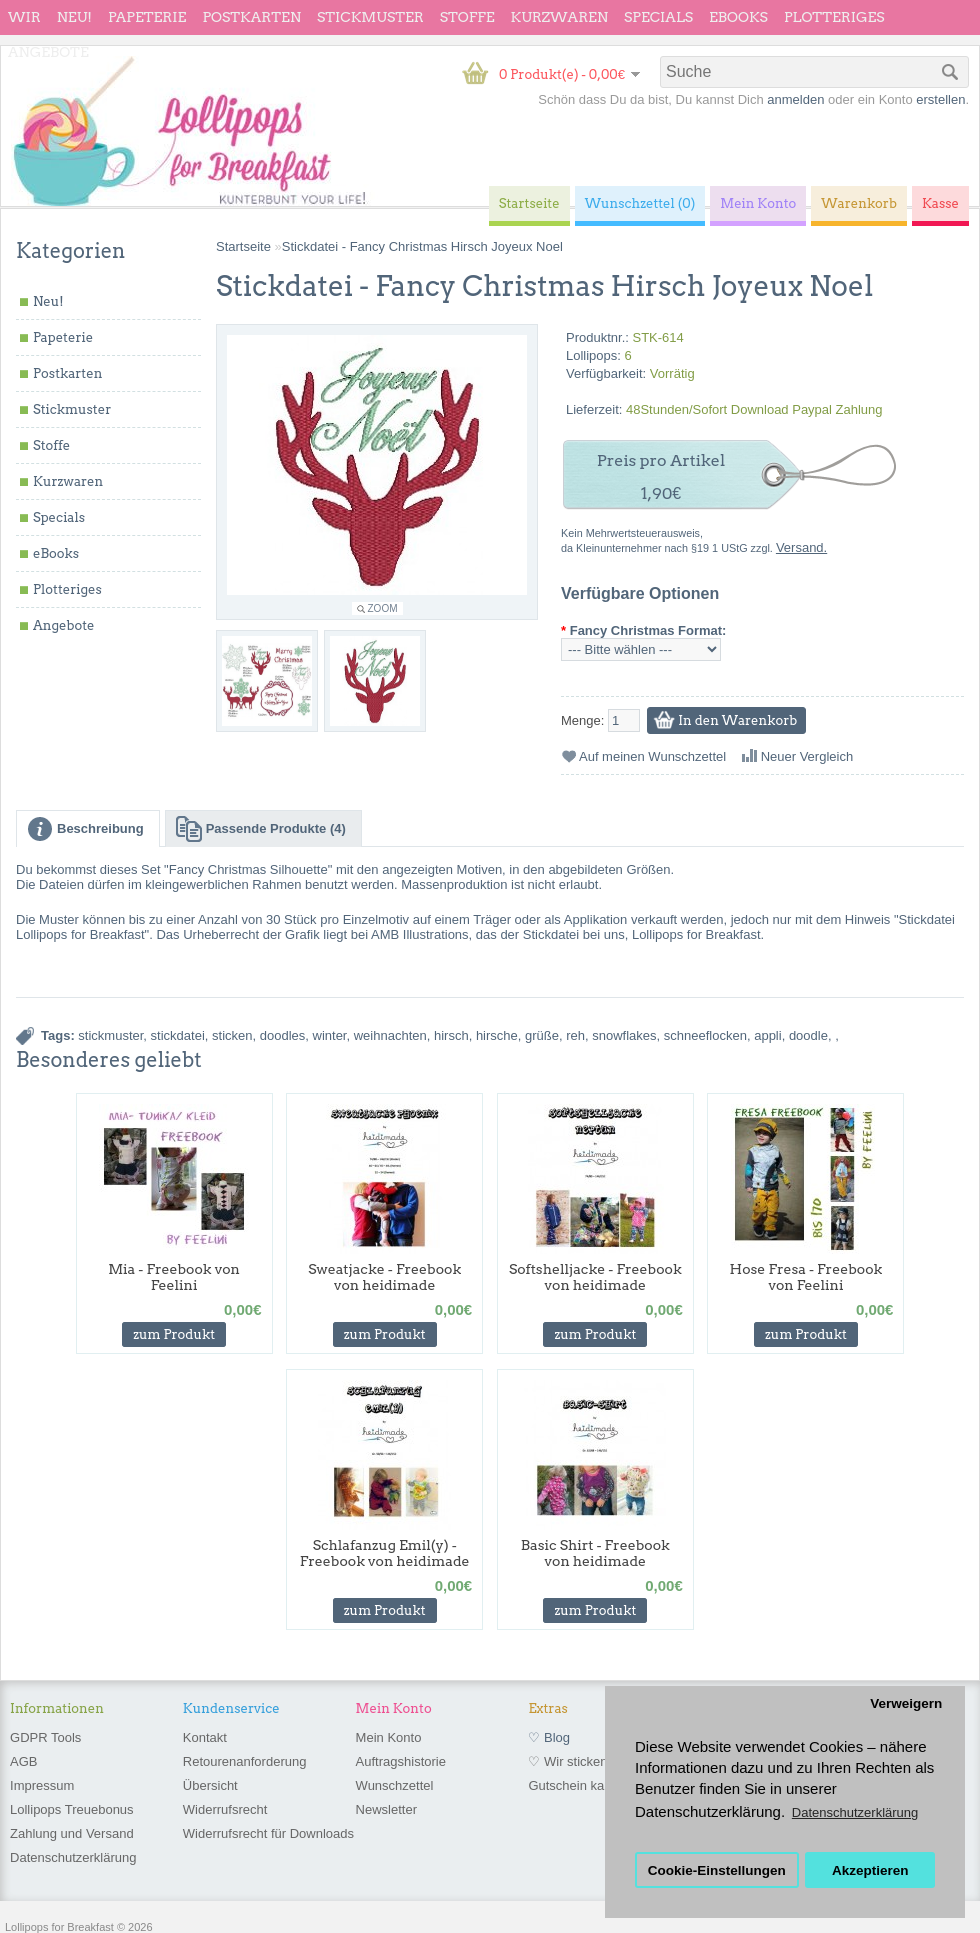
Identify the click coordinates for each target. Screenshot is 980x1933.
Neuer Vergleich (807, 756)
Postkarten (251, 17)
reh (575, 1035)
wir (24, 17)
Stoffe (467, 17)
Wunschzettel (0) (640, 203)
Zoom (383, 608)
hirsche (497, 1035)
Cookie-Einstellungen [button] (717, 1870)
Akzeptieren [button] (870, 1870)
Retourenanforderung (245, 1761)
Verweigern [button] (906, 1703)
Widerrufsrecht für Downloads (268, 1833)
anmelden (795, 99)
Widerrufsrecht (225, 1809)
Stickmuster (370, 17)
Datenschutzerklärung (73, 1857)
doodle (808, 1035)
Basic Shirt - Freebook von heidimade (595, 1553)
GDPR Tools (45, 1737)
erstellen (940, 99)
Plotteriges (834, 17)
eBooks (738, 17)
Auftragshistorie (401, 1761)
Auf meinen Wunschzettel (652, 756)
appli (767, 1035)
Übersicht (210, 1785)
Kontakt (205, 1737)
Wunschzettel (395, 1785)
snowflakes (624, 1035)
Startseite (243, 246)
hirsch (451, 1035)
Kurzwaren (559, 17)
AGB (23, 1761)
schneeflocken (705, 1035)
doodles (283, 1035)
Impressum (42, 1785)
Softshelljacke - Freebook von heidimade (595, 1277)
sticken (232, 1035)
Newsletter (386, 1809)
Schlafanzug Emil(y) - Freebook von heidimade (385, 1553)
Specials (658, 17)
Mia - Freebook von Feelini (174, 1277)
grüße (542, 1035)
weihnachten (390, 1035)
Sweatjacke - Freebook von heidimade (384, 1277)
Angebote (48, 52)
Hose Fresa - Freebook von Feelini (806, 1277)
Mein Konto (389, 1737)
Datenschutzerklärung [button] (855, 1812)
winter (330, 1035)
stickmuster (110, 1035)
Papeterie (147, 17)
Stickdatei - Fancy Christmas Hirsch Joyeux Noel (422, 246)
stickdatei (178, 1035)
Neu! (74, 17)
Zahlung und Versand (72, 1833)
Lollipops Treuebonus (72, 1809)
